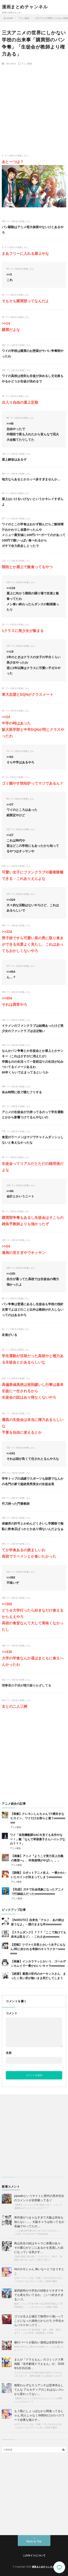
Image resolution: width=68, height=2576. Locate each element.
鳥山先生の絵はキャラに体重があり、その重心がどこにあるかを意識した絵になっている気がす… (38, 2248)
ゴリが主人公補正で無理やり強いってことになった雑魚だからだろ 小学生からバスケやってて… (39, 2321)
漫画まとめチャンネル (25, 6)
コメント (11, 2013)
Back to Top (34, 2541)
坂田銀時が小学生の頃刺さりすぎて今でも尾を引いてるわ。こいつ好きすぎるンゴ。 (38, 2295)
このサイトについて (34, 2555)
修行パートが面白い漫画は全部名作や (38, 2342)
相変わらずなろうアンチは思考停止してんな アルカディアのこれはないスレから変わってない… (39, 2390)
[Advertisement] (34, 103)
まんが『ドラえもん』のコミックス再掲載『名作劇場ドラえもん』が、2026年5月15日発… (39, 2364)
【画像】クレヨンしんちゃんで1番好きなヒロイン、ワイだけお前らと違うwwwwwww (37, 1818)
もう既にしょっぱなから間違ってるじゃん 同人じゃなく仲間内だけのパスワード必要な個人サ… (39, 2415)
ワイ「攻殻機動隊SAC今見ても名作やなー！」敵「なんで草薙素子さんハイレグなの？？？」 (37, 1839)
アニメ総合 (26, 63)
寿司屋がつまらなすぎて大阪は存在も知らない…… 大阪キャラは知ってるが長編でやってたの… (39, 2222)
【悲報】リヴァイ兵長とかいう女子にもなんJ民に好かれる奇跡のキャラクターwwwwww (37, 1949)
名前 (9, 2052)
